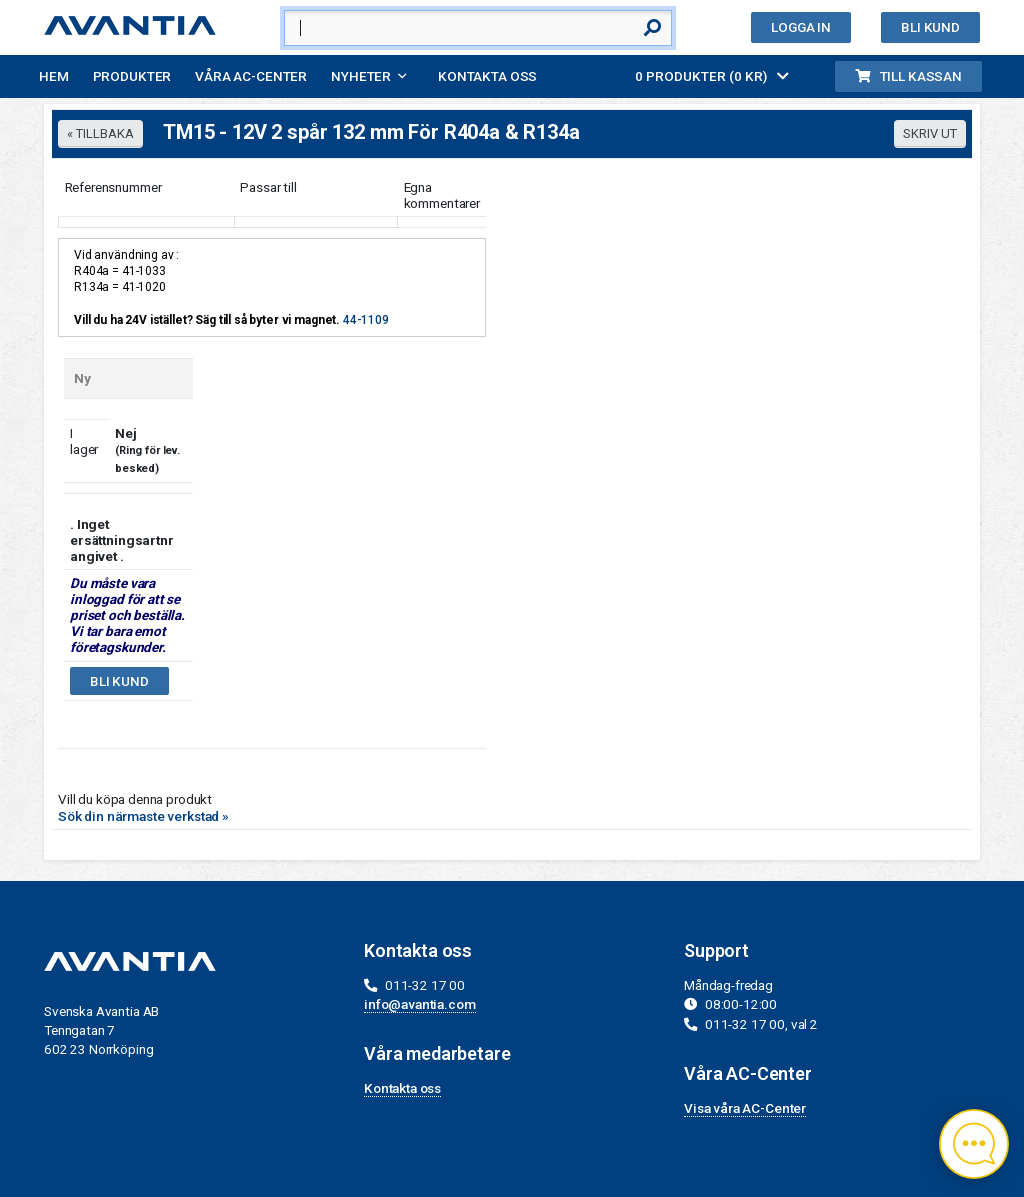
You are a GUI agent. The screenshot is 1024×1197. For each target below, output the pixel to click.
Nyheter (361, 76)
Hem (54, 76)
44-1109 (366, 320)
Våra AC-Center (251, 76)
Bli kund (930, 27)
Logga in (801, 27)
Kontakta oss (487, 76)
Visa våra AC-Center (745, 1108)
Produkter (132, 76)
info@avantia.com (420, 1004)
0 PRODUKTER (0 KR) (712, 76)
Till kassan (908, 76)
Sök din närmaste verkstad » (143, 816)
